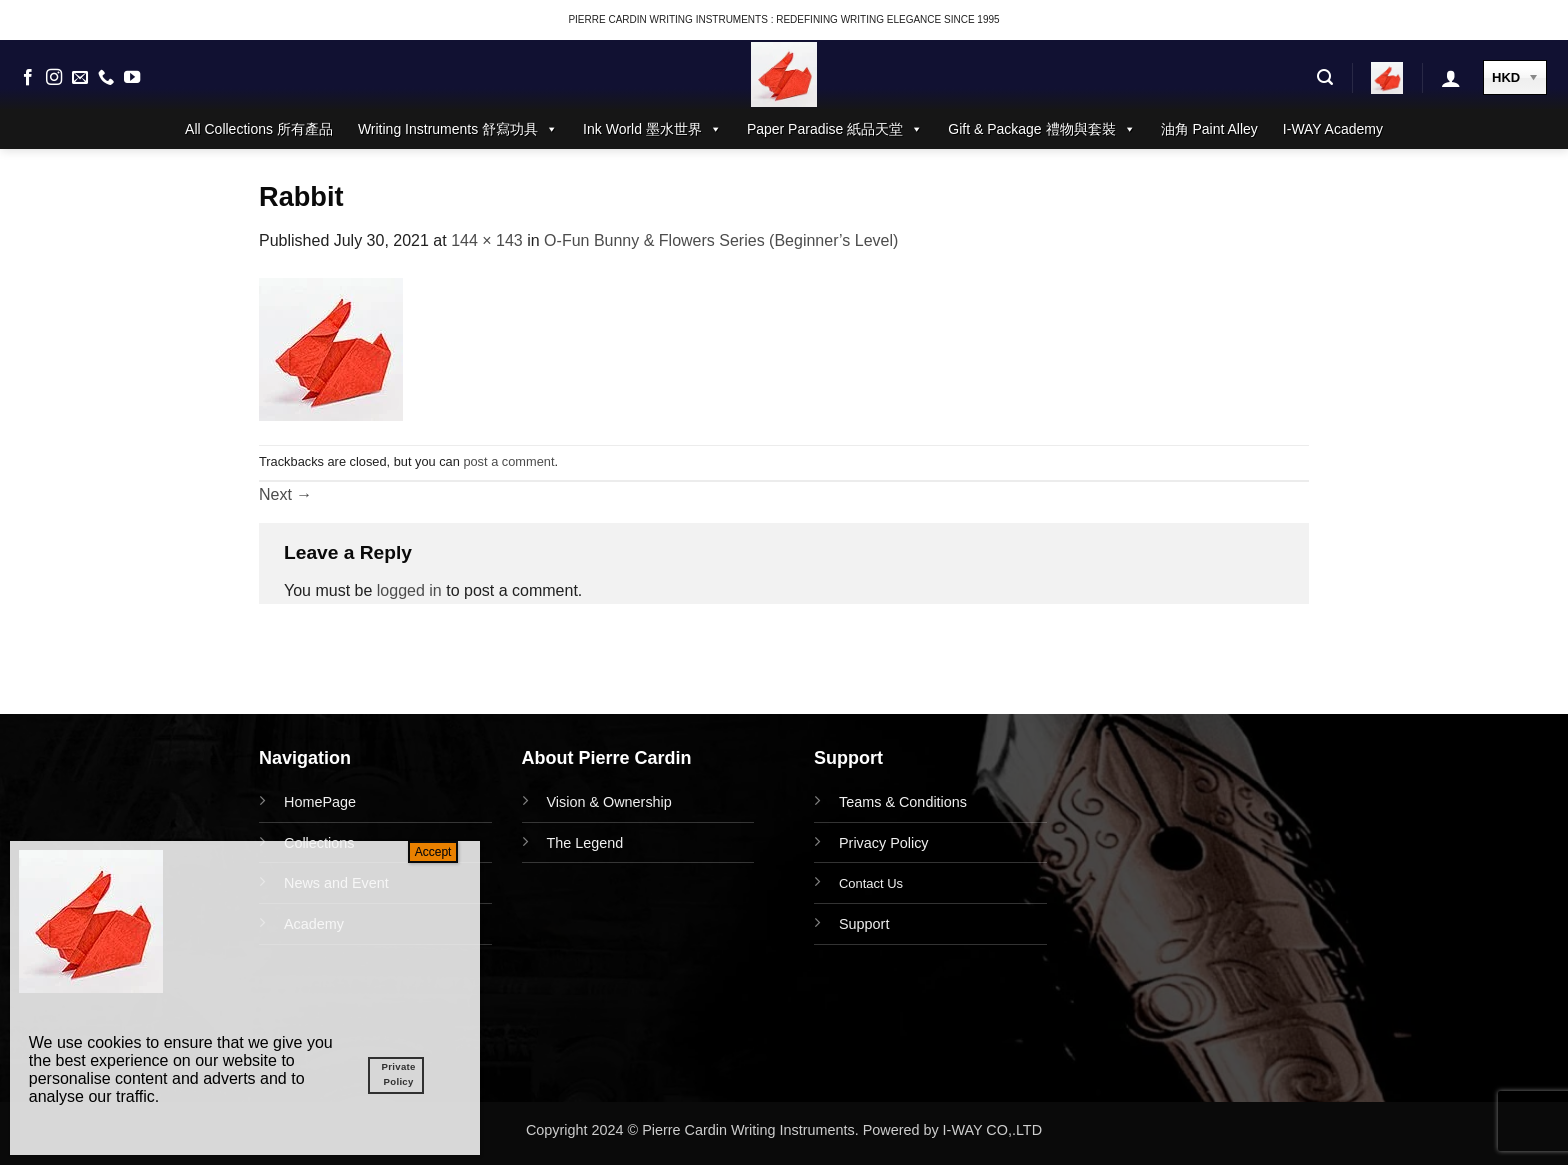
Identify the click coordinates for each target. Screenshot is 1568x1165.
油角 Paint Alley (1209, 129)
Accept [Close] (433, 852)
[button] (1325, 77)
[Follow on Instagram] (54, 78)
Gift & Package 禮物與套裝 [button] (1041, 129)
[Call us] (106, 78)
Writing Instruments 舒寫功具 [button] (458, 129)
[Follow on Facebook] (28, 78)
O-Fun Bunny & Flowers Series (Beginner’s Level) (721, 240)
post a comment (508, 461)
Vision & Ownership (609, 802)
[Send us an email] (80, 78)
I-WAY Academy (1333, 129)
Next (285, 494)
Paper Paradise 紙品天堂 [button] (835, 129)
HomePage (320, 802)
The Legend (585, 843)
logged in (409, 590)
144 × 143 (487, 240)
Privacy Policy (884, 843)
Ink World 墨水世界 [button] (652, 129)
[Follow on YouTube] (132, 78)
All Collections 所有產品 (259, 129)
